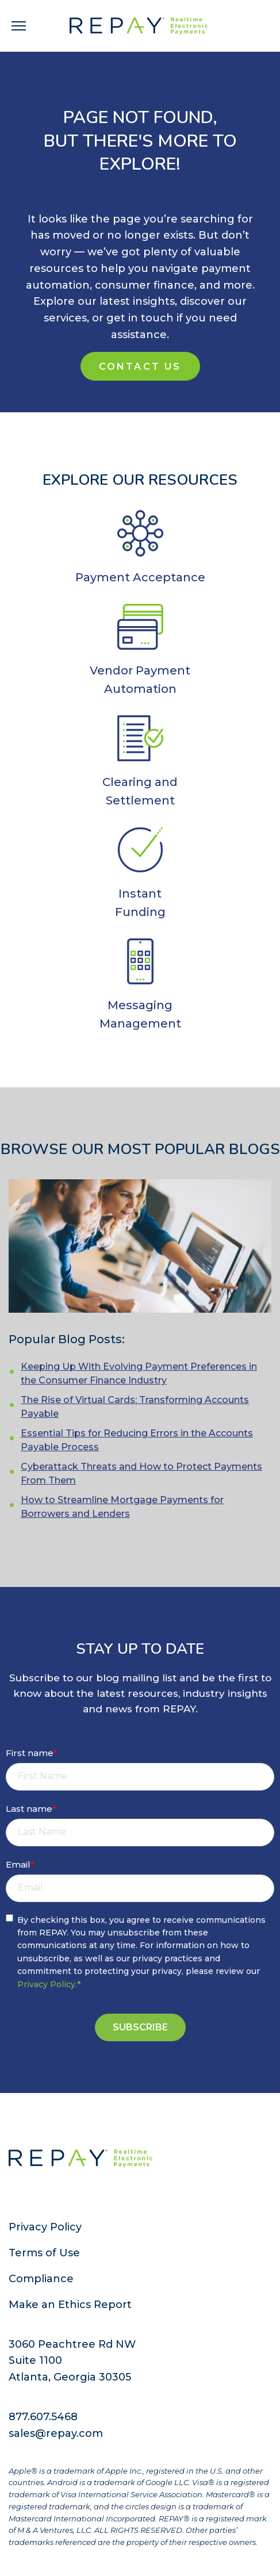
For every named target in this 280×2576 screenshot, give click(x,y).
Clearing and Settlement (140, 791)
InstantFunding (140, 903)
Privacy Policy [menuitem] (45, 2227)
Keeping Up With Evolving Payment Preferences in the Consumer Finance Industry (139, 1373)
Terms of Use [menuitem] (44, 2253)
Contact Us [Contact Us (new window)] (140, 366)
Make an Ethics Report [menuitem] (70, 2304)
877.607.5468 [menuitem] (43, 2416)
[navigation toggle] (18, 25)
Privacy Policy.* (48, 1984)
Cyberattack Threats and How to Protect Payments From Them (141, 1473)
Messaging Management (140, 1014)
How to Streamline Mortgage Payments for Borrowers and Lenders (122, 1506)
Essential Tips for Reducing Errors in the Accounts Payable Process (137, 1440)
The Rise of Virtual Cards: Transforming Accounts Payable (135, 1406)
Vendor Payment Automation (140, 680)
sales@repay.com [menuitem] (56, 2433)
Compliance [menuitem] (41, 2278)
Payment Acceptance (140, 577)
